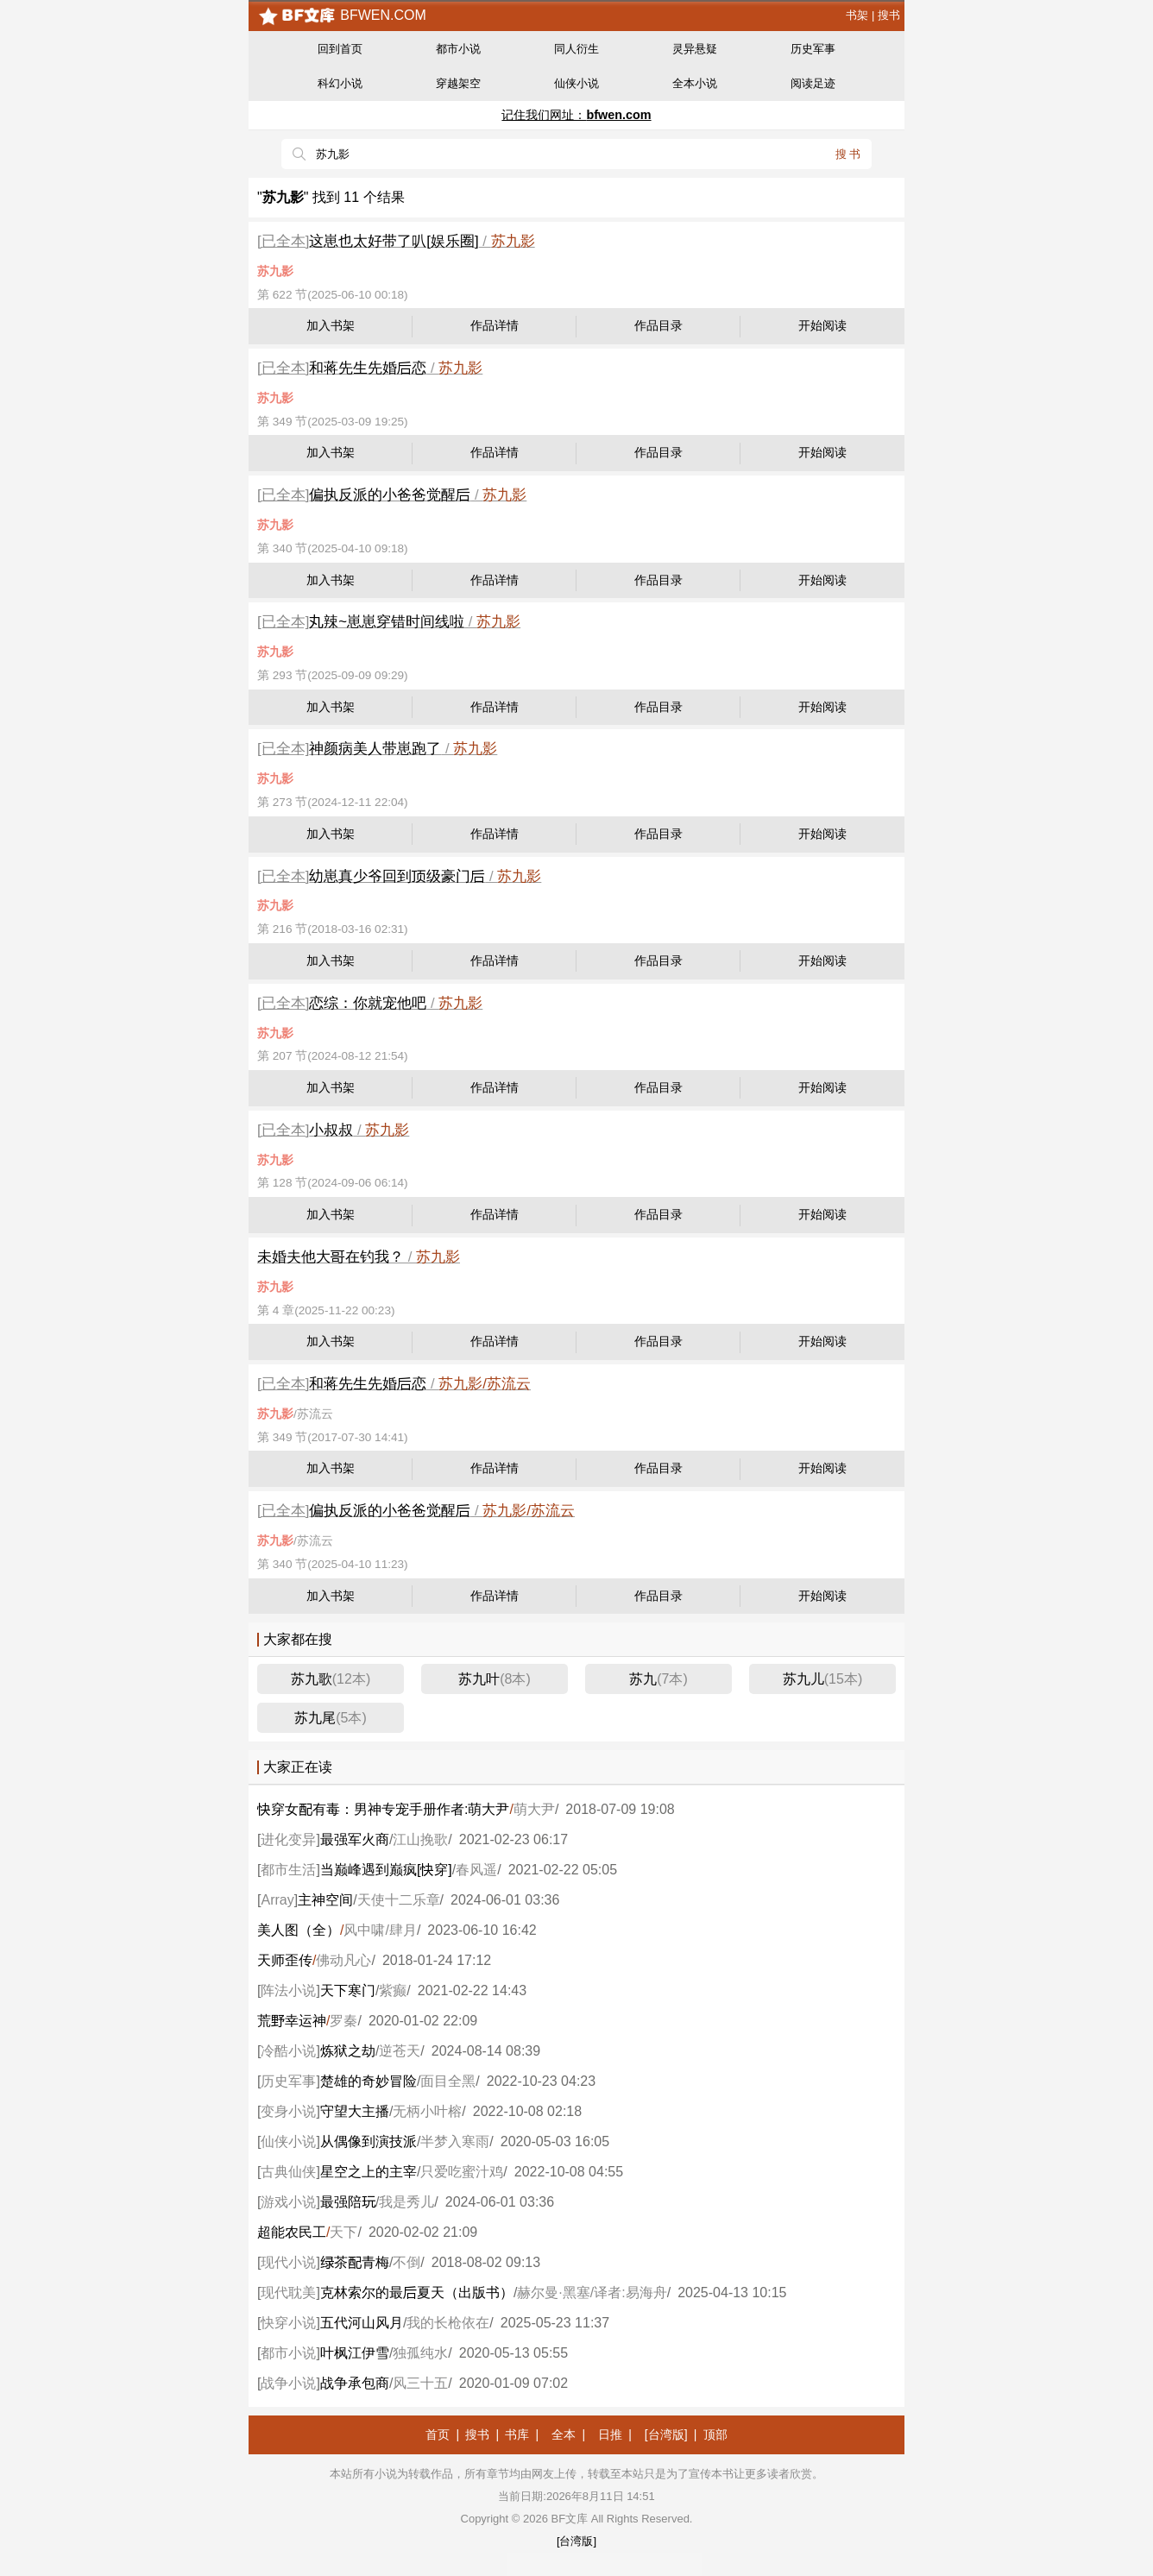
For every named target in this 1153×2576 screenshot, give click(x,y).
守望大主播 (354, 2111)
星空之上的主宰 (368, 2171)
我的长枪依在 (447, 2322)
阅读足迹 (813, 83)
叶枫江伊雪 (354, 2353)
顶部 (715, 2434)
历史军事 (813, 48)
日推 (610, 2434)
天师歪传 (284, 1960)
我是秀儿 (406, 2202)
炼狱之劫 (347, 2051)
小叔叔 (331, 1130)
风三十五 (420, 2383)
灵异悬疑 (694, 48)
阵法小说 (288, 1990)
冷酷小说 (288, 2051)
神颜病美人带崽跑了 (375, 748)
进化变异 (288, 1839)
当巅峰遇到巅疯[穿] (386, 1869)
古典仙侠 (288, 2171)
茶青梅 (354, 2262)
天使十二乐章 (398, 1900)
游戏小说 (288, 2202)
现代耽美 (288, 2292)
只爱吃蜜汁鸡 (461, 2171)
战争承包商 (354, 2383)
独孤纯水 (420, 2353)
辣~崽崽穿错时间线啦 (386, 622)
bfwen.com (341, 15)
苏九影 (513, 241)
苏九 (658, 1679)
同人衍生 (576, 48)
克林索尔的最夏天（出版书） (416, 2292)
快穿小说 (288, 2322)
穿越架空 (458, 83)
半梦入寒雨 (454, 2141)
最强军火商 (354, 1839)
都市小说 (458, 48)
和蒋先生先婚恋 (367, 368)
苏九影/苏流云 (484, 1384)
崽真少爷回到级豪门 (397, 876)
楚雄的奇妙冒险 (368, 2081)
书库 (517, 2434)
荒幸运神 (291, 2020)
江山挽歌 (420, 1839)
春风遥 (476, 1869)
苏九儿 (822, 1679)
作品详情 (494, 325)
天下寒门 (347, 1990)
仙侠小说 (576, 83)
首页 (437, 2434)
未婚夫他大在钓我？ (330, 1257)
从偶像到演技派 (368, 2141)
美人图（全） (298, 1930)
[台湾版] (666, 2434)
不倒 (406, 2262)
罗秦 (343, 2020)
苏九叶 (494, 1679)
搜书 (889, 15)
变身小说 (288, 2111)
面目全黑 (448, 2081)
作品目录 (658, 325)
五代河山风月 (361, 2322)
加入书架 (330, 325)
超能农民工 (291, 2232)
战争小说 (288, 2383)
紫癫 (392, 1990)
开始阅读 (822, 325)
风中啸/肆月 (379, 1930)
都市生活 (288, 1869)
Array (277, 1900)
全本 (563, 2434)
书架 (857, 15)
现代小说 (288, 2262)
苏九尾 (330, 1717)
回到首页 (340, 48)
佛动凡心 (343, 1960)
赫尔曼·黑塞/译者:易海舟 (591, 2292)
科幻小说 (340, 83)
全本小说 (694, 83)
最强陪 (347, 2202)
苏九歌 (330, 1679)
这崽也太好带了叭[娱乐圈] (393, 241)
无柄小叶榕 (427, 2111)
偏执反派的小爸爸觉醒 (389, 495)
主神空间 (325, 1900)
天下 (343, 2232)
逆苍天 (399, 2051)
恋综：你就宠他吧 (367, 1003)
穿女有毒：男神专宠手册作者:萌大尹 (383, 1809)
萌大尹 (534, 1809)
